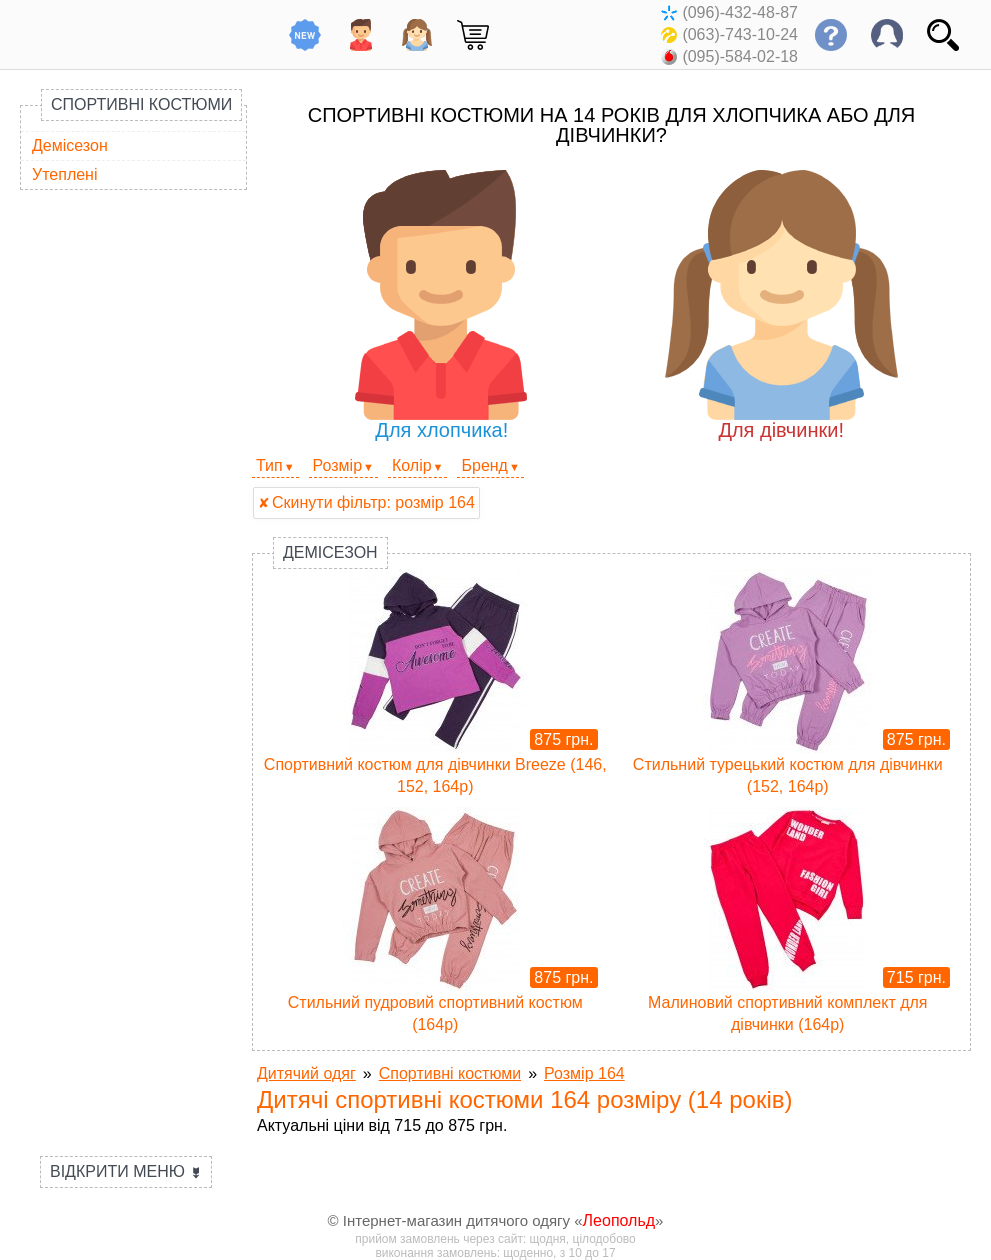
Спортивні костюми (141, 104)
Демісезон (70, 145)
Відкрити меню (126, 1171)
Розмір (337, 465)
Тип (269, 465)
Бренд (484, 465)
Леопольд (619, 1220)
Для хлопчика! (441, 305)
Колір (412, 465)
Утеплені (65, 174)
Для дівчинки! (781, 305)
